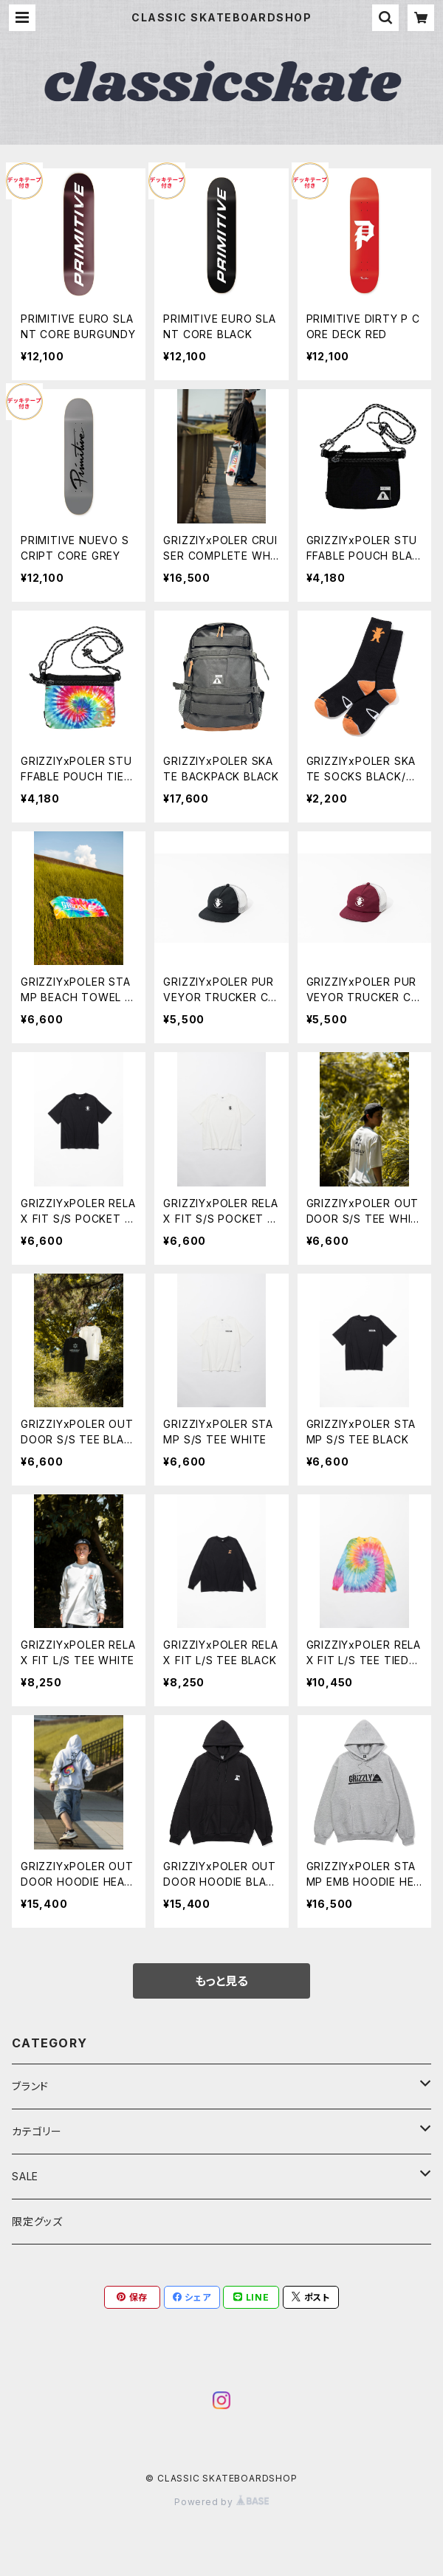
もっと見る (221, 1981)
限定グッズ (37, 2221)
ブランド (30, 2086)
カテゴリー (37, 2131)
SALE (25, 2176)
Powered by (221, 2501)
